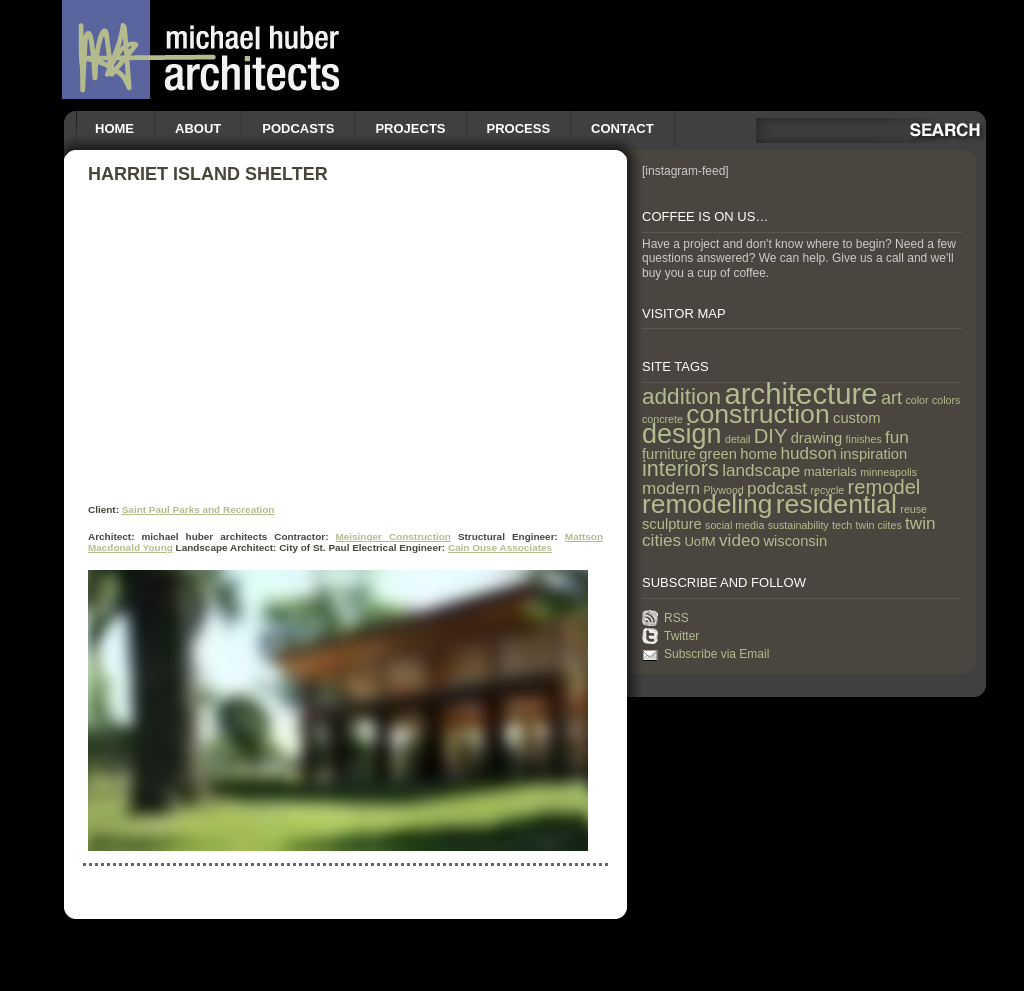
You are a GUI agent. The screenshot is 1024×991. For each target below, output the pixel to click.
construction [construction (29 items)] (757, 414)
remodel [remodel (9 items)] (884, 487)
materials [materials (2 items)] (830, 471)
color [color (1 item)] (916, 400)
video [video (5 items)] (739, 540)
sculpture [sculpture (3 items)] (672, 524)
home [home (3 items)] (758, 454)
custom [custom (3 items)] (856, 418)
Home (114, 128)
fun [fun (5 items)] (897, 437)
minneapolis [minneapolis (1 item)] (888, 472)
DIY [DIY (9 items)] (771, 436)
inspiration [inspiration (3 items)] (873, 454)
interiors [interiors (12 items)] (680, 468)
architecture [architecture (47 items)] (800, 393)
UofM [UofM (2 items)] (699, 541)
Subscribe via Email (716, 654)
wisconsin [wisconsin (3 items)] (795, 541)
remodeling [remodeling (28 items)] (707, 504)
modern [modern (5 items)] (671, 488)
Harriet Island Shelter (208, 174)
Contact (622, 128)
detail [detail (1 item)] (737, 439)
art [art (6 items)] (891, 398)
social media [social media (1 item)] (734, 525)
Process (519, 128)
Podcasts (298, 128)
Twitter (681, 636)
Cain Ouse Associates (500, 547)
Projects (410, 128)
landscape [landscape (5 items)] (761, 470)
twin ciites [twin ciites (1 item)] (879, 525)
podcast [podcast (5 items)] (777, 488)
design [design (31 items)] (682, 434)
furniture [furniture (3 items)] (669, 454)
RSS (676, 618)
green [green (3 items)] (718, 454)
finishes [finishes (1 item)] (864, 439)
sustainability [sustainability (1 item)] (798, 525)
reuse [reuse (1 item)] (913, 509)
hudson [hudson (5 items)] (809, 453)
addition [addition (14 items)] (681, 396)
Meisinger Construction (392, 536)
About (198, 128)
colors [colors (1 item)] (946, 400)
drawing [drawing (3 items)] (817, 438)
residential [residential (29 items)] (836, 504)
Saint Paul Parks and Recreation (198, 509)
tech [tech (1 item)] (842, 525)
